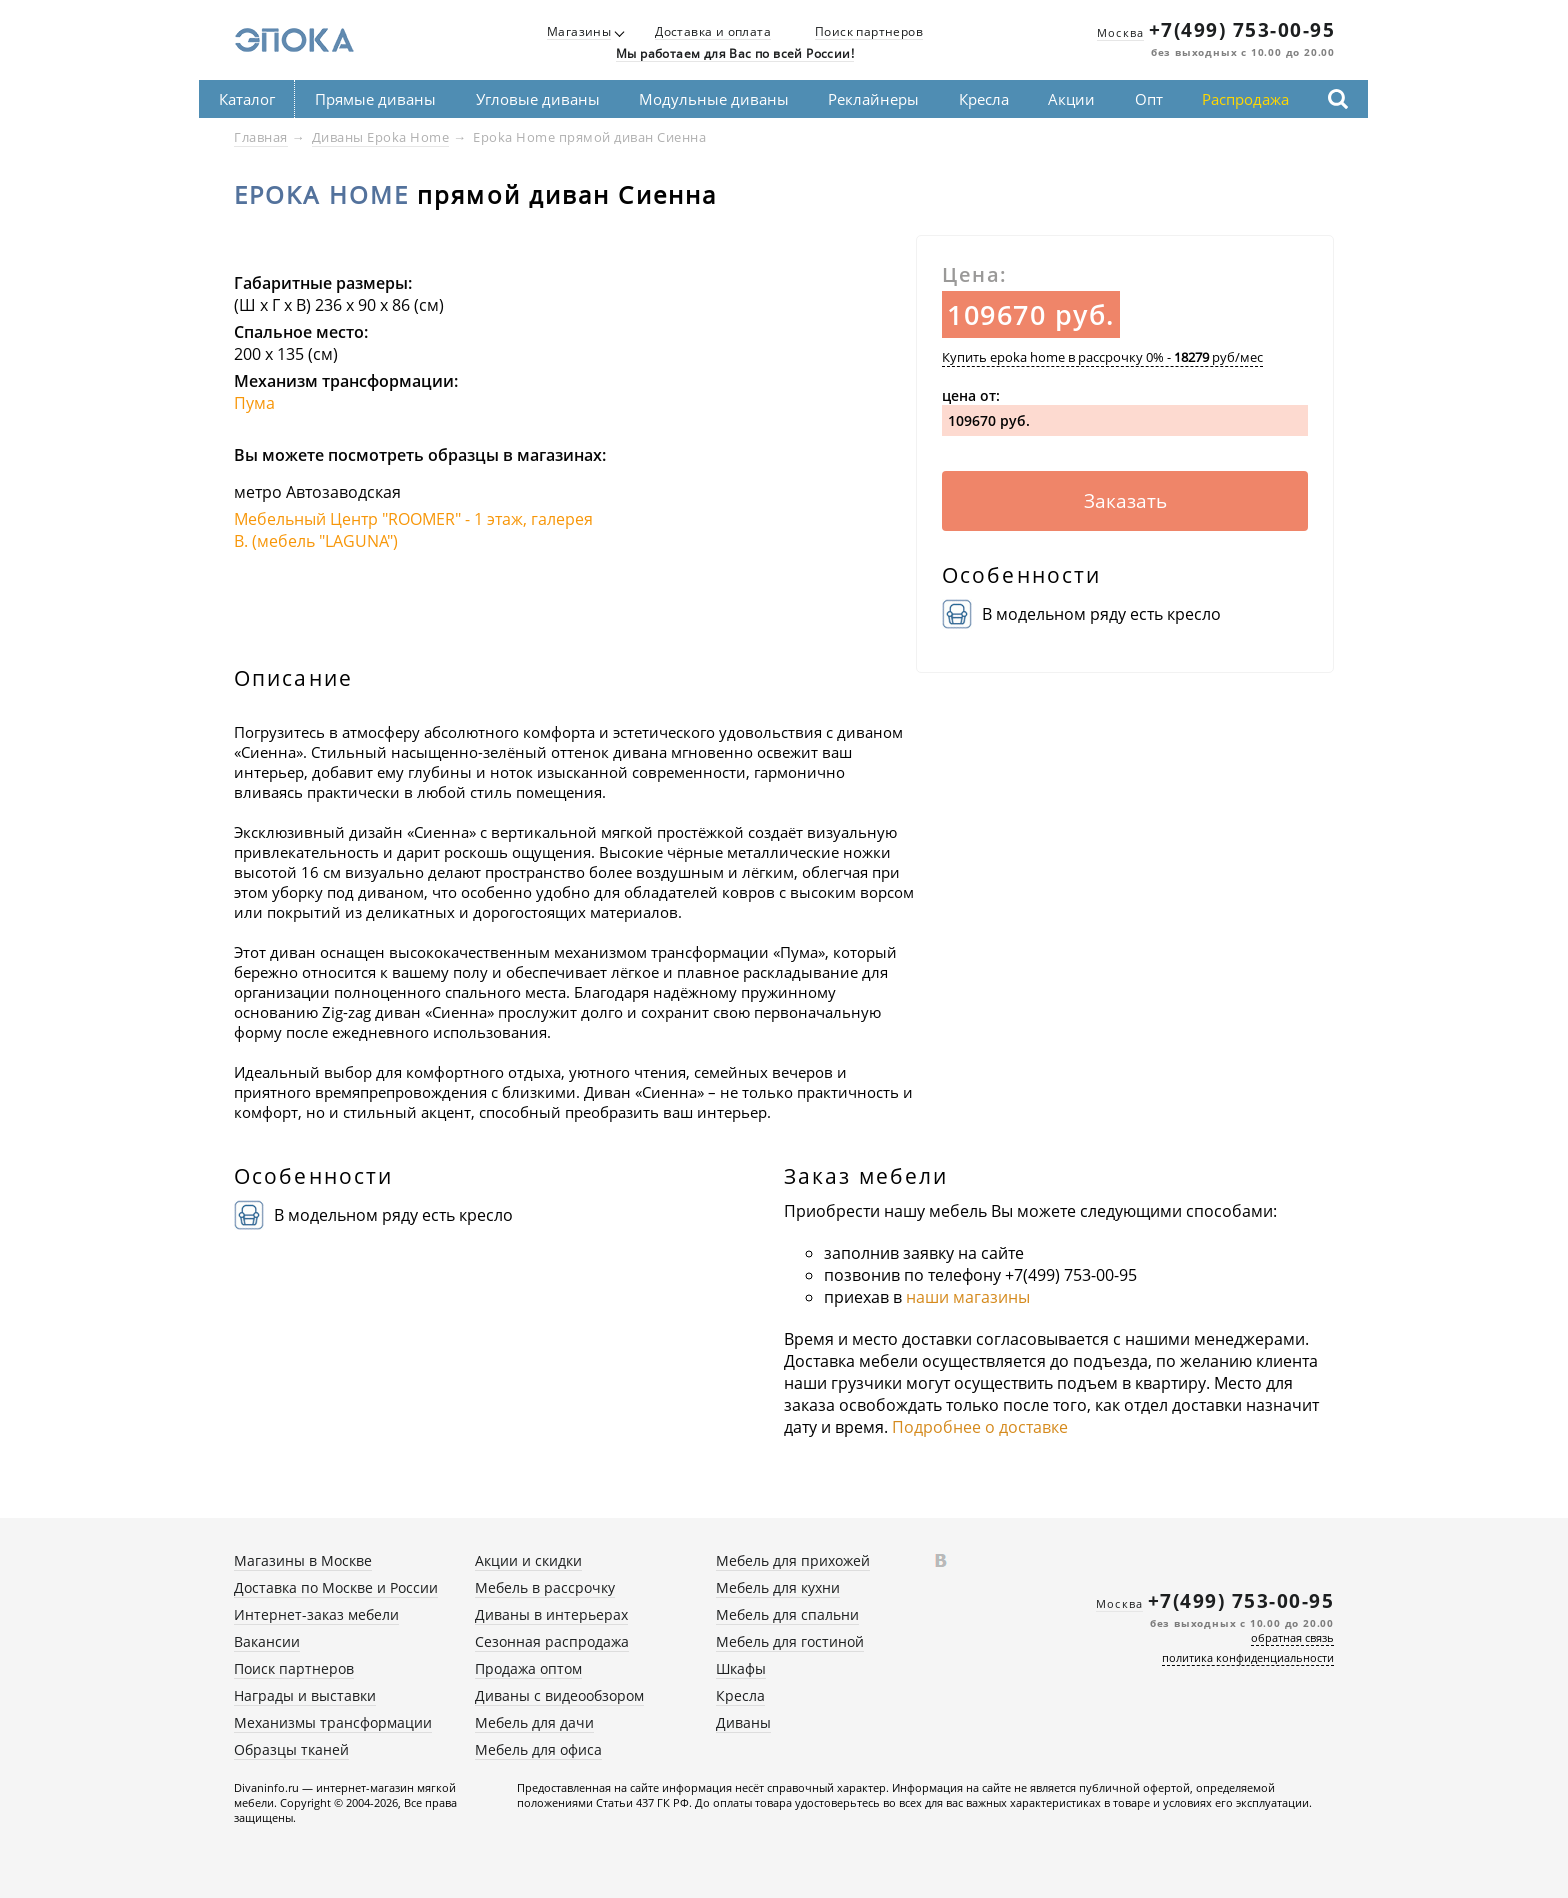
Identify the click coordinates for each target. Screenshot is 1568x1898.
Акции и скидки (528, 1560)
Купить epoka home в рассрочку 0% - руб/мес (1102, 357)
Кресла (984, 99)
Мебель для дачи (534, 1722)
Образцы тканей (291, 1749)
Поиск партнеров (869, 32)
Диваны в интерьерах (551, 1614)
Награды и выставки (305, 1695)
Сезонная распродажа (552, 1641)
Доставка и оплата (713, 32)
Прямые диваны (375, 99)
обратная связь (1292, 1637)
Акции (1071, 99)
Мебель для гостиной (790, 1641)
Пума (254, 403)
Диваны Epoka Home (381, 137)
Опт (1149, 99)
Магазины (579, 32)
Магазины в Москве (303, 1560)
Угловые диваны (538, 99)
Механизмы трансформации (333, 1722)
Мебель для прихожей (793, 1560)
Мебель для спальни (787, 1614)
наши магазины (968, 1297)
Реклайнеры (873, 99)
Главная (261, 137)
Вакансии (267, 1641)
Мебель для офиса (538, 1749)
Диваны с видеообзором (559, 1695)
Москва (1120, 32)
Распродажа (1245, 99)
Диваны (743, 1722)
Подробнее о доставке (980, 1427)
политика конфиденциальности (1248, 1657)
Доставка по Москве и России (336, 1587)
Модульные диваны (714, 99)
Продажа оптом (528, 1668)
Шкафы (741, 1668)
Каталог (247, 99)
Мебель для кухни (778, 1587)
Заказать (1125, 501)
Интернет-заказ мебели (316, 1614)
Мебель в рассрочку (545, 1587)
